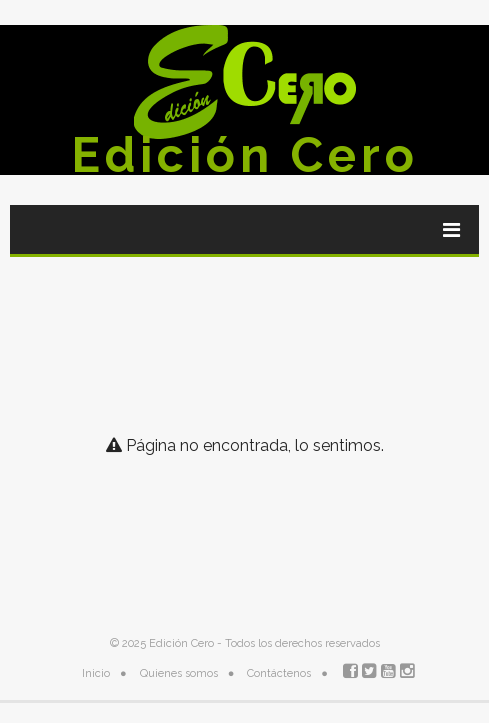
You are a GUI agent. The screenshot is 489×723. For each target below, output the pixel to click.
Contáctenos (279, 673)
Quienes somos (179, 673)
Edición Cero (245, 155)
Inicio (96, 673)
